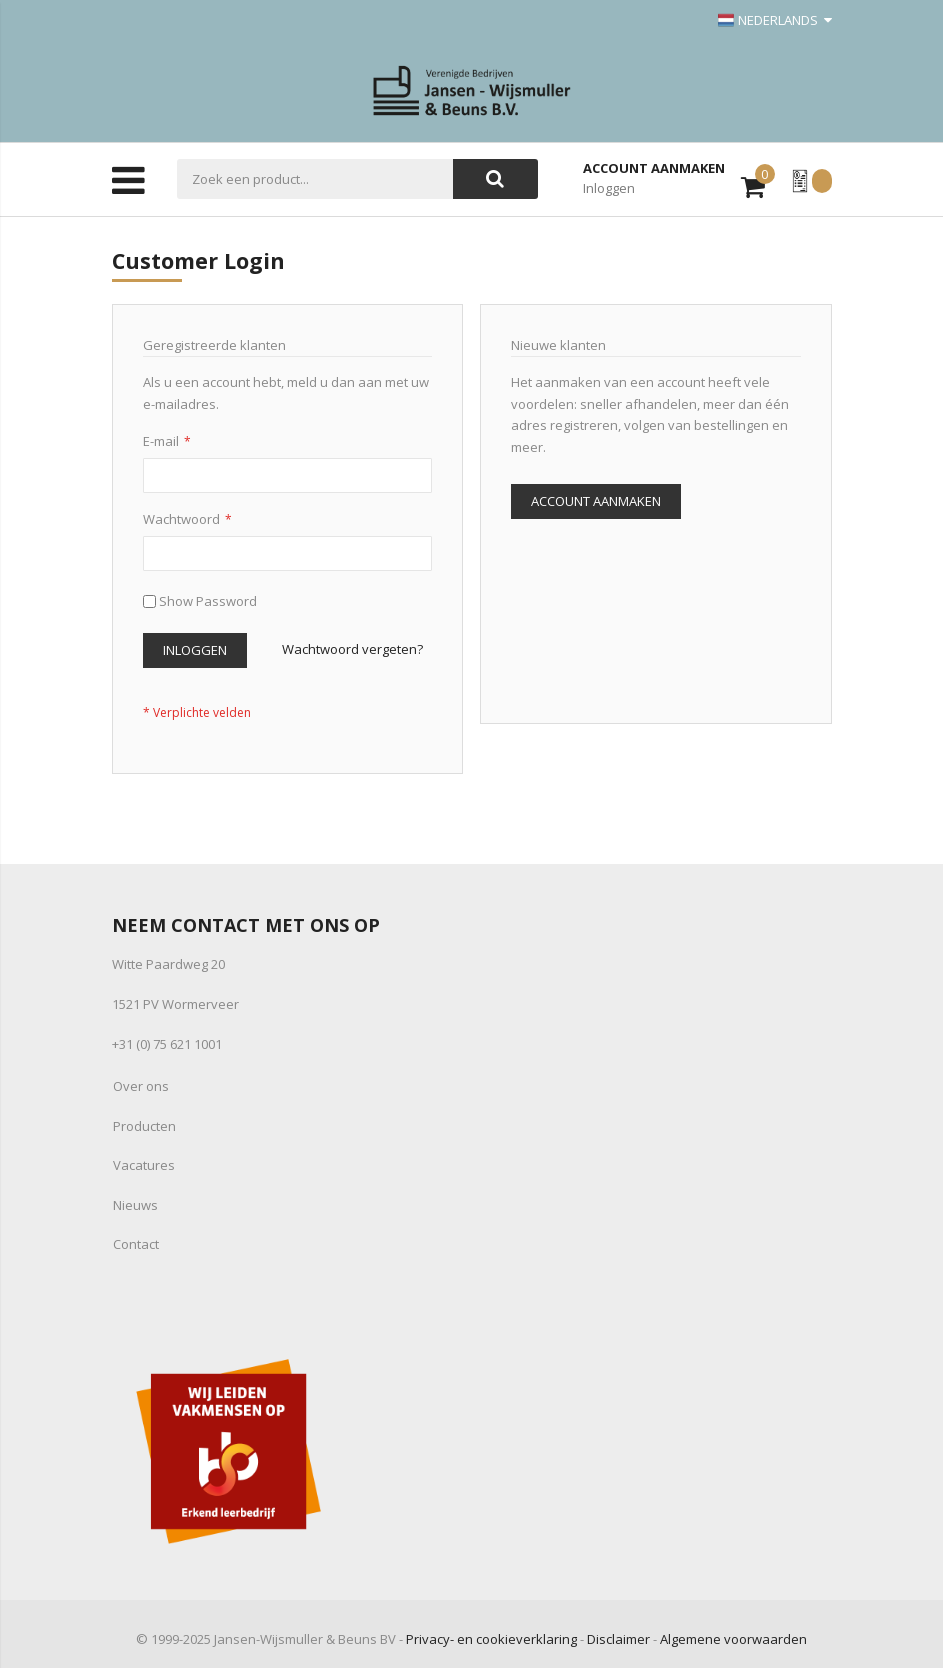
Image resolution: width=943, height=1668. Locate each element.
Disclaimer (618, 1639)
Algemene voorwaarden (733, 1639)
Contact (136, 1244)
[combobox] (315, 179)
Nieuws (135, 1205)
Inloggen (609, 188)
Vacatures (144, 1165)
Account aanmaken (654, 168)
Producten (144, 1126)
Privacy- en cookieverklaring (491, 1639)
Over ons (141, 1086)
